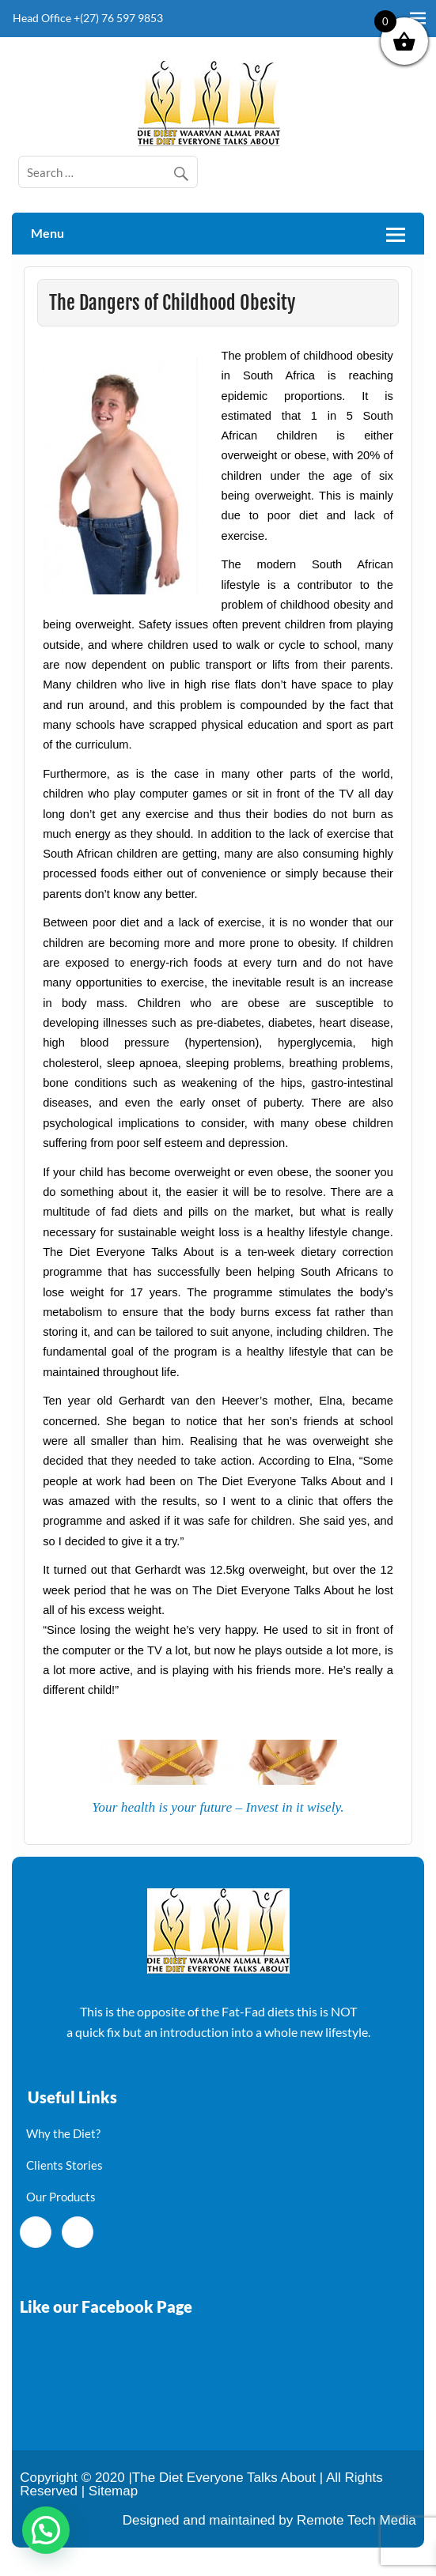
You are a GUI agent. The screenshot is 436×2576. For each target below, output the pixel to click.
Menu (47, 232)
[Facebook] (35, 2232)
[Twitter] (77, 2232)
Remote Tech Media (356, 2520)
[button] (46, 2530)
